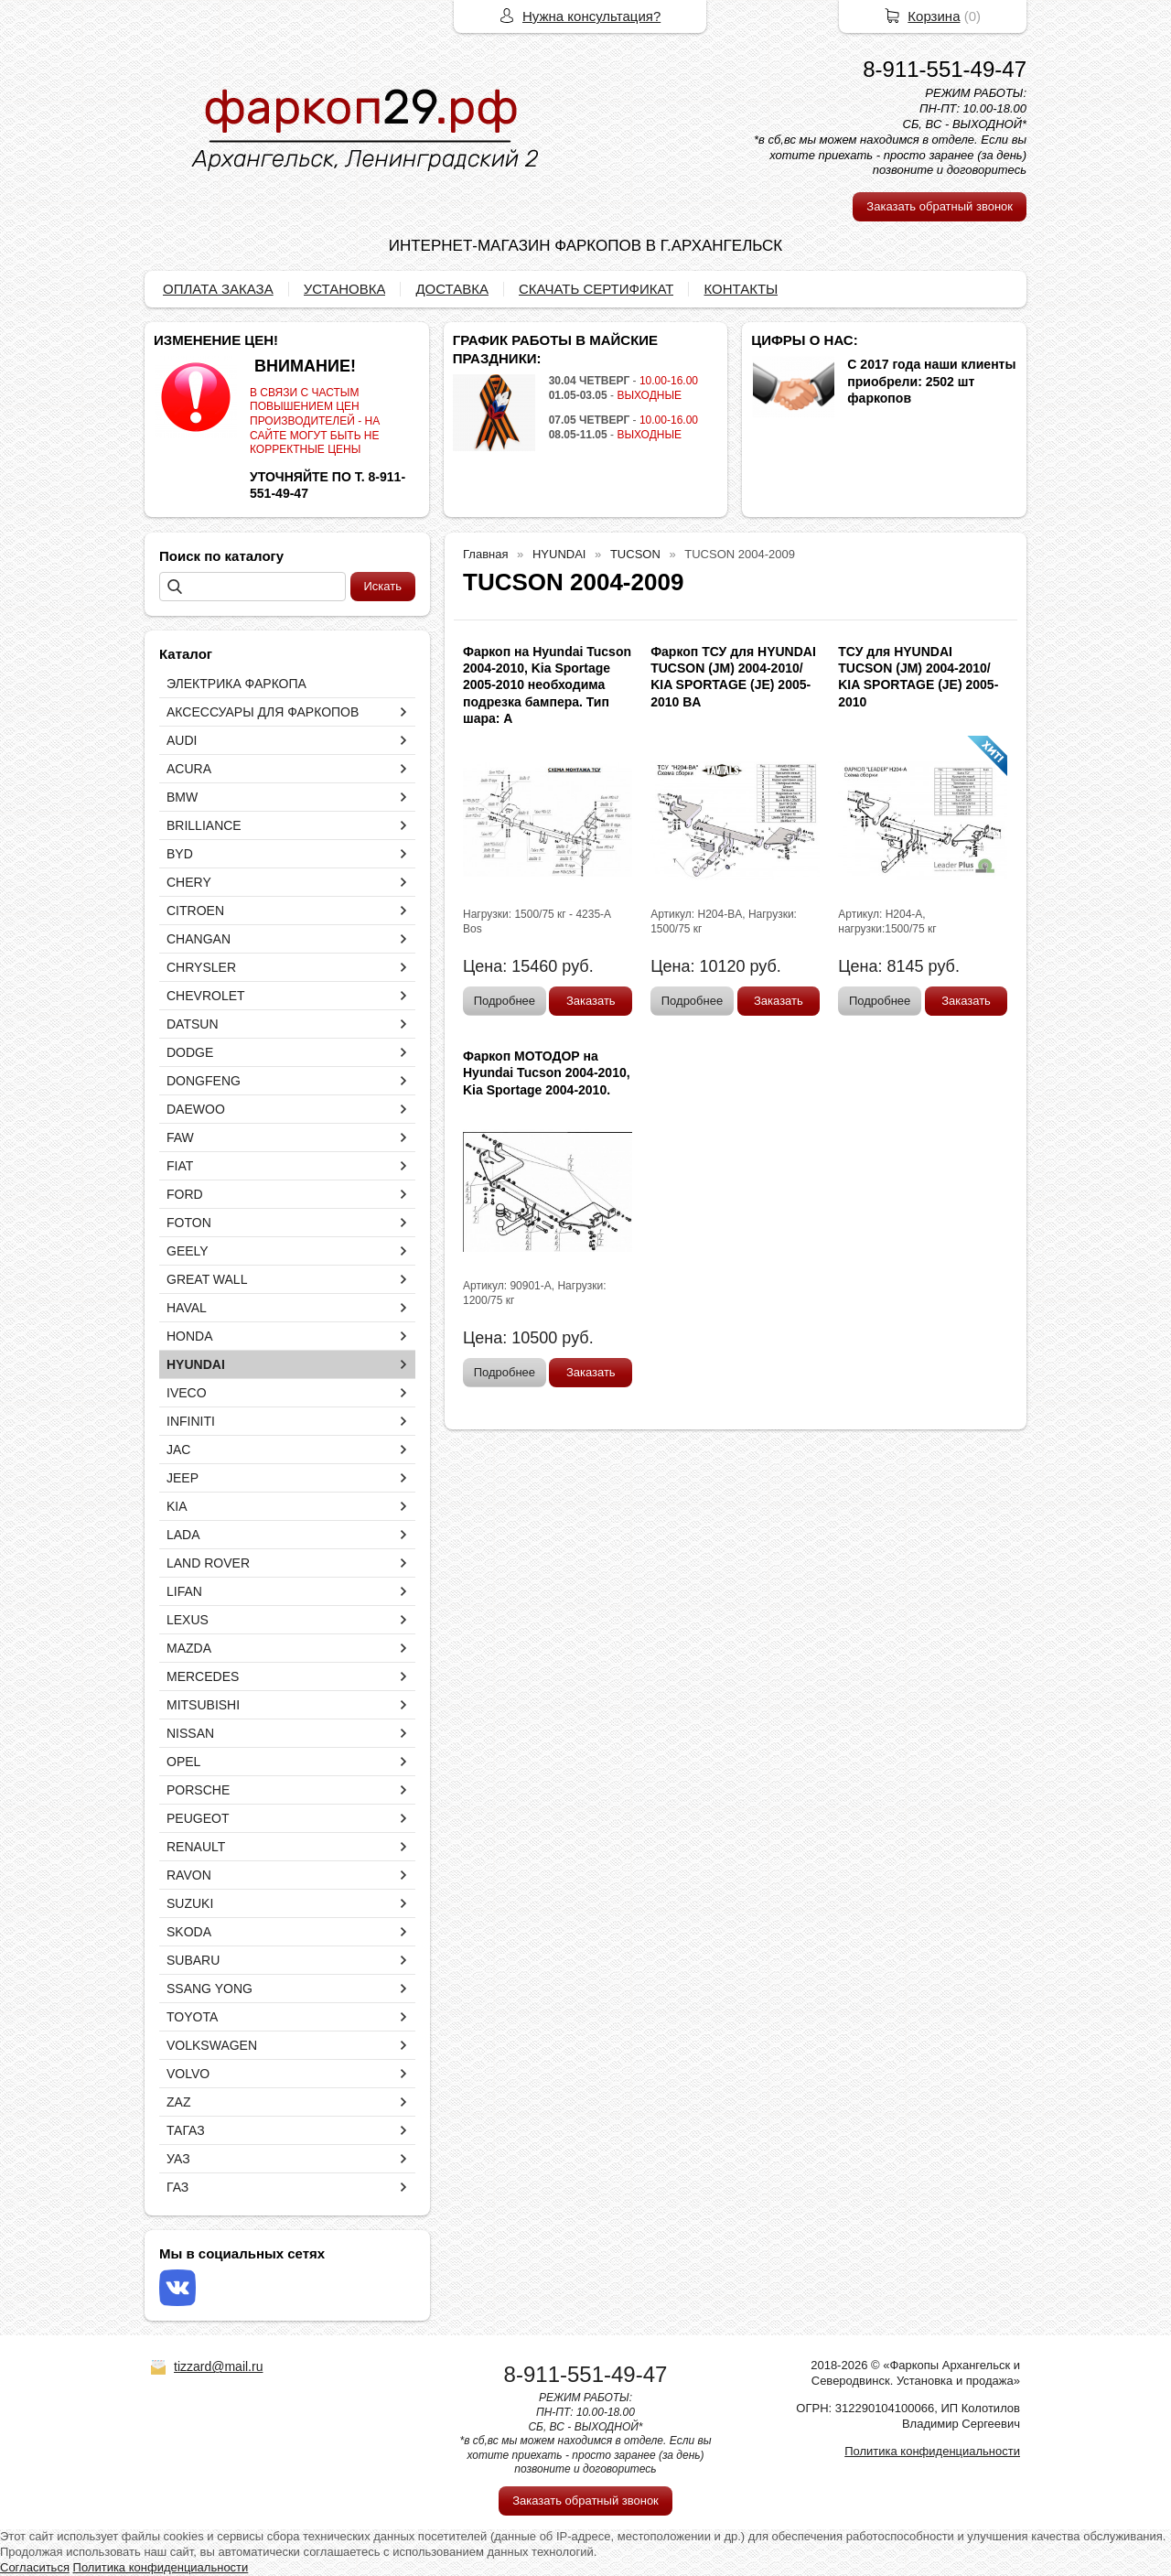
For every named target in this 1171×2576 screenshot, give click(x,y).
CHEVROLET (206, 995)
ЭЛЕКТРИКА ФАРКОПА (236, 683)
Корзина (934, 16)
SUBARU (193, 1960)
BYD (180, 853)
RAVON (189, 1875)
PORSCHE (198, 1790)
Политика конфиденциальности (932, 2451)
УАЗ (178, 2158)
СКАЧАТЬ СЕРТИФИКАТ (596, 288)
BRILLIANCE (204, 825)
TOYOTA (192, 2017)
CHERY (189, 882)
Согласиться (35, 2567)
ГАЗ (177, 2187)
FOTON (189, 1222)
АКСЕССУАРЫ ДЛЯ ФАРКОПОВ (263, 712)
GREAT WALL (207, 1279)
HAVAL (187, 1307)
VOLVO (188, 2073)
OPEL (183, 1761)
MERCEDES (203, 1676)
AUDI (182, 740)
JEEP (183, 1478)
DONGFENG (204, 1080)
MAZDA (189, 1648)
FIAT (180, 1166)
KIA (177, 1506)
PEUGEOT (198, 1818)
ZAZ (178, 2102)
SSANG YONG (209, 1988)
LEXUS (188, 1619)
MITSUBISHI (203, 1705)
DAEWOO (196, 1109)
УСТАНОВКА (345, 288)
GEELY (188, 1251)
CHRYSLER (201, 967)
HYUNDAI (196, 1364)
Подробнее (504, 1001)
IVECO (187, 1392)
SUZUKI (190, 1903)
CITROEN (195, 910)
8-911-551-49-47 (944, 69)
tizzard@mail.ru (218, 2366)
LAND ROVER (208, 1563)
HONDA (190, 1336)
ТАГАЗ (186, 2130)
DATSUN (193, 1024)
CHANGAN (199, 939)
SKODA (189, 1931)
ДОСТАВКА (452, 288)
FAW (180, 1137)
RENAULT (196, 1846)
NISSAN (190, 1733)
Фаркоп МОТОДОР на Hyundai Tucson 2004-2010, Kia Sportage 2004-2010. (546, 1072)
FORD (185, 1194)
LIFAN (184, 1591)
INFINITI (191, 1421)
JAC (178, 1449)
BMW (182, 797)
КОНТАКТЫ (741, 288)
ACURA (189, 768)
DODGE (190, 1052)
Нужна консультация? (591, 16)
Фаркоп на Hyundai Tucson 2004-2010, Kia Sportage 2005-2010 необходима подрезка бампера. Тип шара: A (547, 685)
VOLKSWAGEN (212, 2045)
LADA (183, 1534)
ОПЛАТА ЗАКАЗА (218, 288)
